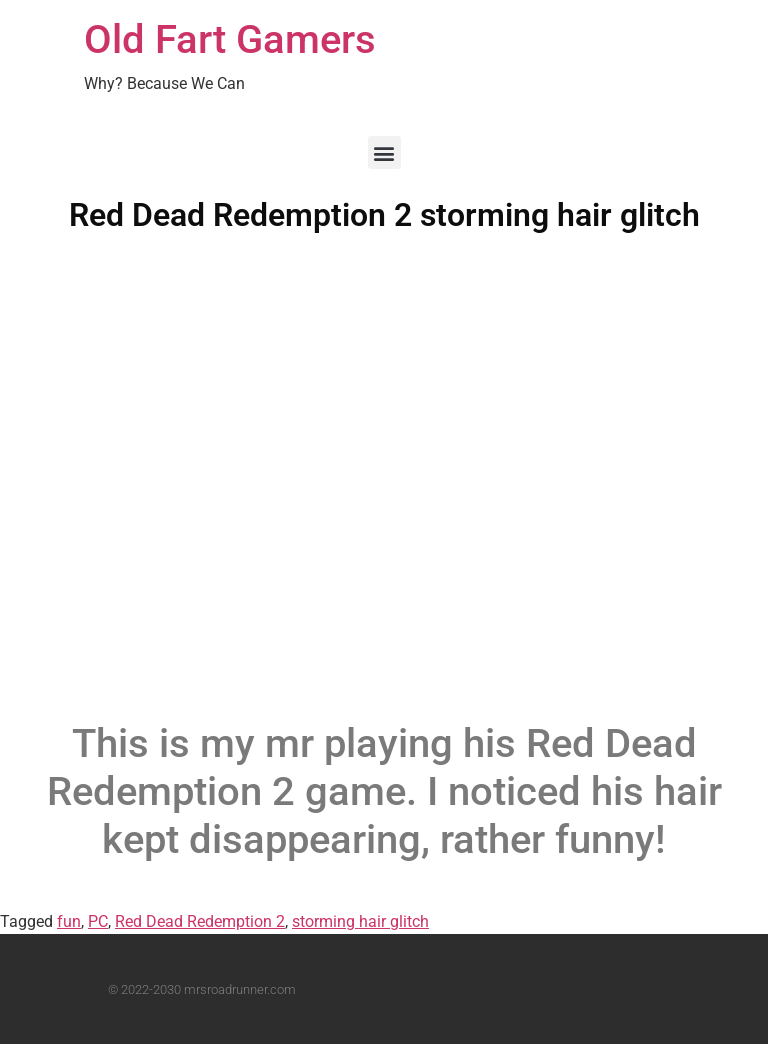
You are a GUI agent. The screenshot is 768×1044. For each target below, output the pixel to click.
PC (98, 921)
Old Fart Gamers (230, 39)
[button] (384, 152)
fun (69, 921)
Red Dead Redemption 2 (200, 921)
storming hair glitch (360, 921)
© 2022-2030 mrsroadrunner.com (202, 989)
